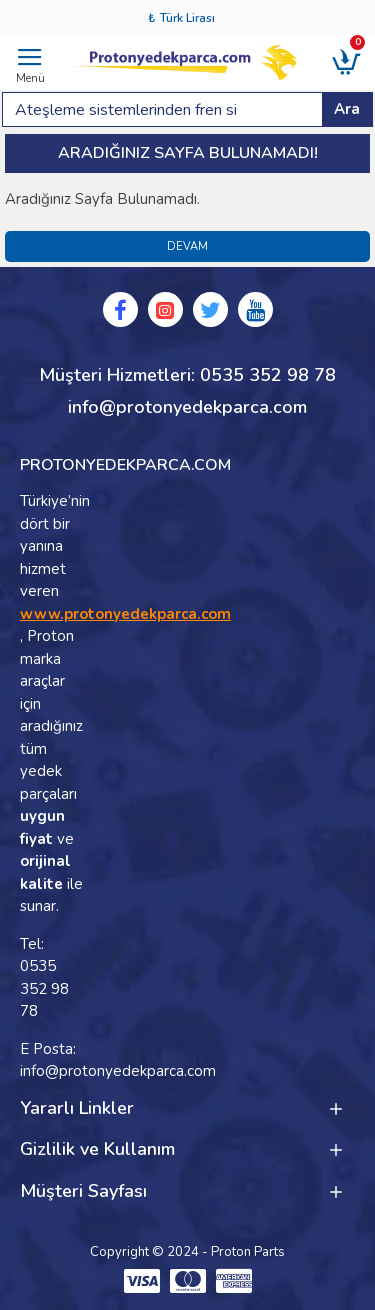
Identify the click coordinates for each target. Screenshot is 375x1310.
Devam (187, 246)
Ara (347, 109)
